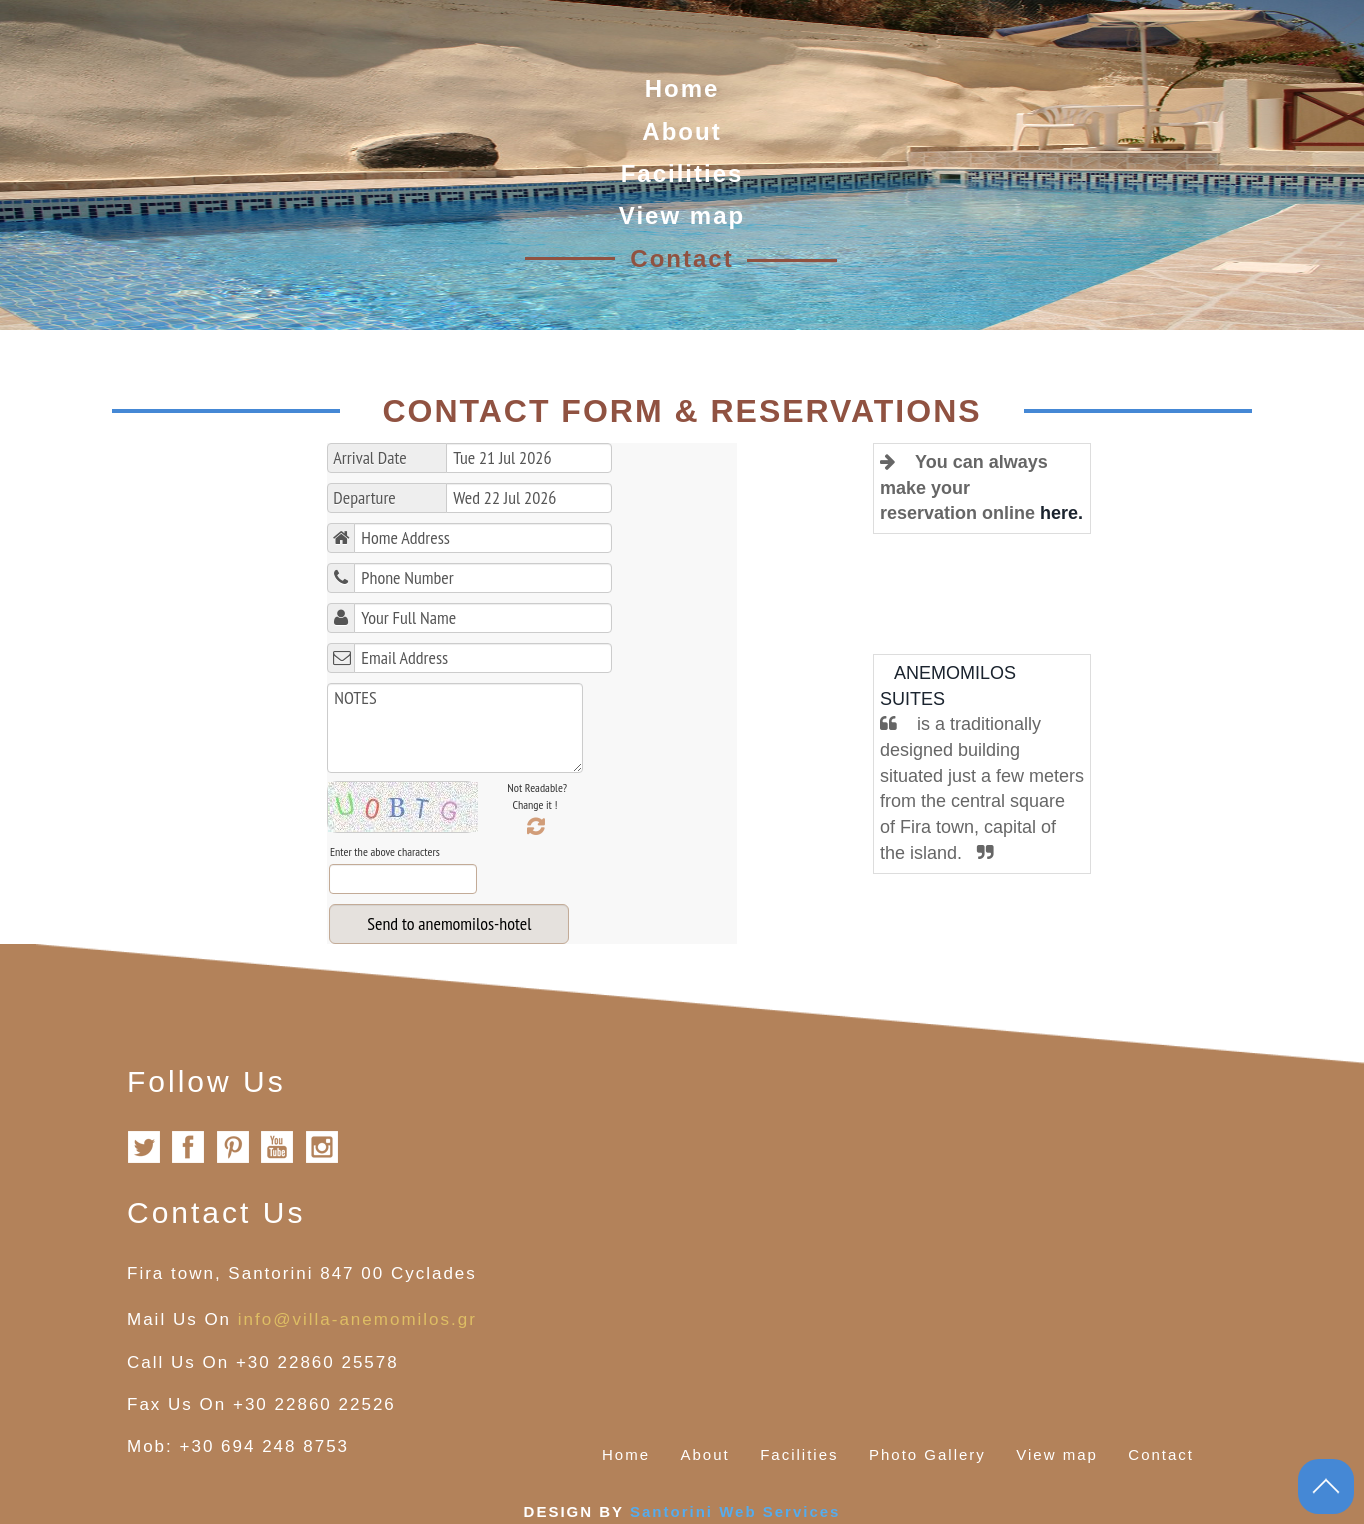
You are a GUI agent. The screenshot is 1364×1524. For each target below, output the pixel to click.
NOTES (454, 728)
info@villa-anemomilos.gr (357, 1319)
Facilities (682, 173)
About (681, 131)
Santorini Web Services (735, 1511)
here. (1061, 513)
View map (682, 215)
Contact (681, 258)
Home (682, 88)
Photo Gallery (927, 1454)
